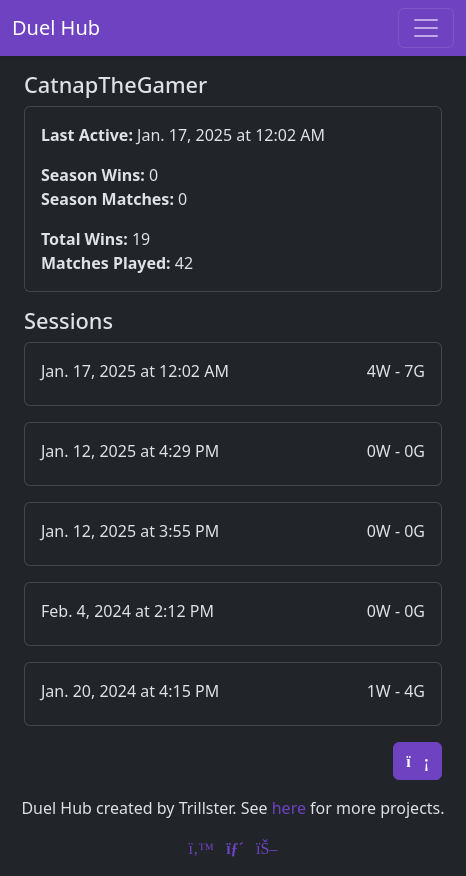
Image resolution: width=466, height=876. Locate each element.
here (289, 808)
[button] (233, 374)
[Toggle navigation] (426, 28)
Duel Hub (56, 27)
